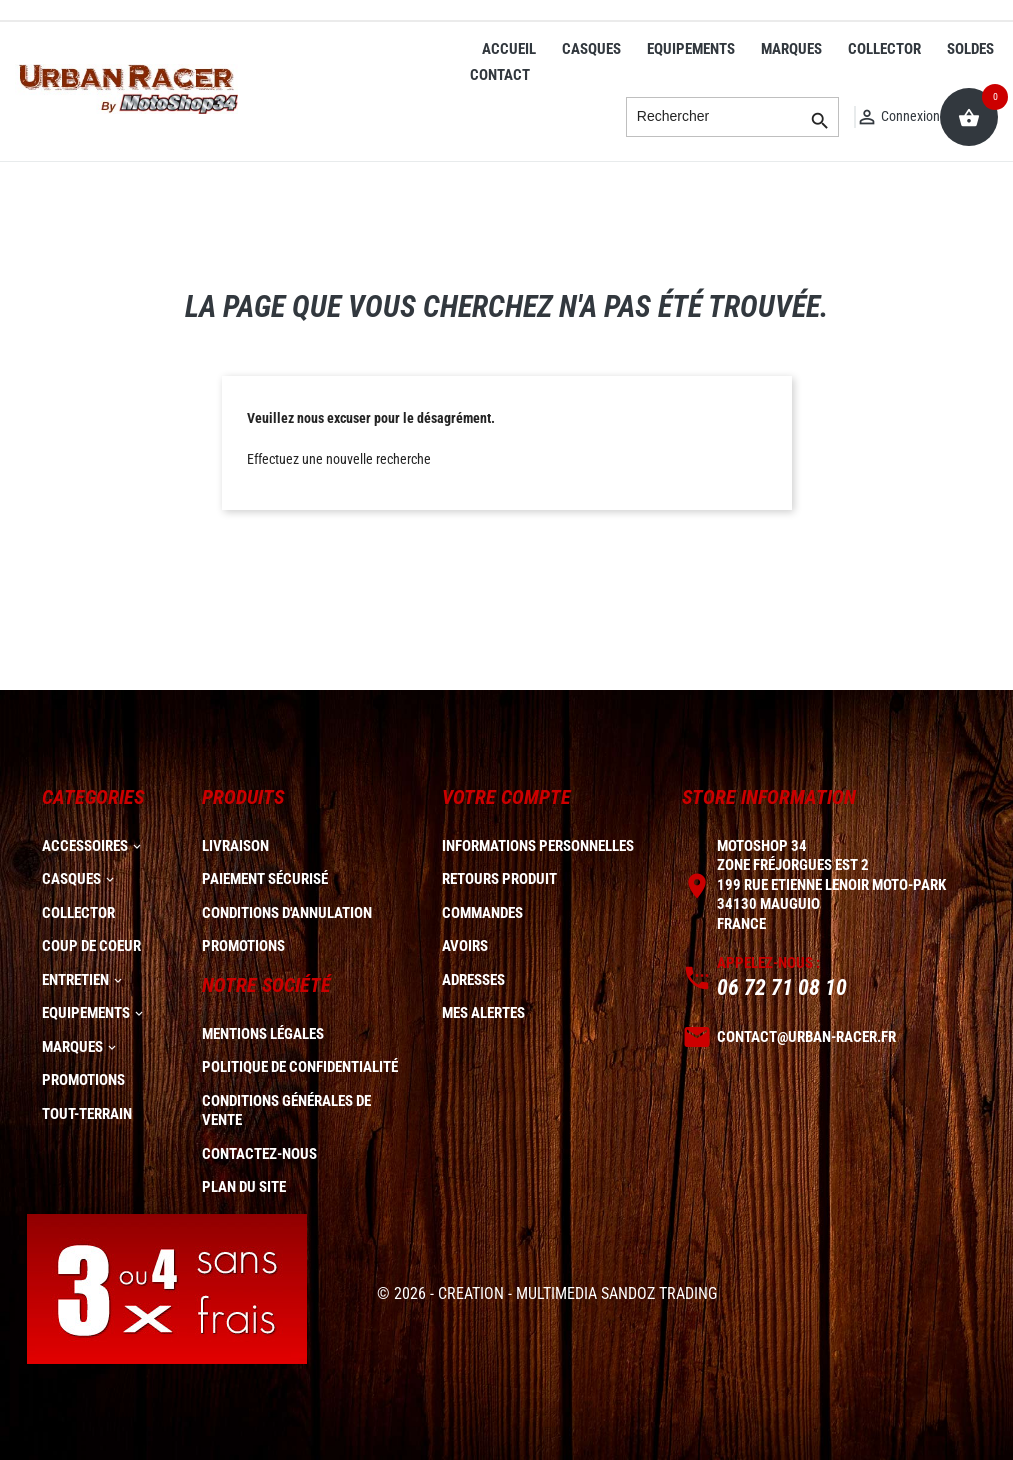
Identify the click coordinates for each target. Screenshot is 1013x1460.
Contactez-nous (259, 1154)
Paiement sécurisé (265, 879)
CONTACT (500, 75)
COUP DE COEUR (91, 946)
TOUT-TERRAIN (87, 1114)
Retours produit (499, 879)
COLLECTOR (884, 49)
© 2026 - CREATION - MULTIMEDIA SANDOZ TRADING (547, 1293)
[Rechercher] (732, 117)
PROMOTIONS (83, 1080)
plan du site (244, 1187)
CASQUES (591, 49)
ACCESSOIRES (85, 846)
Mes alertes (483, 1013)
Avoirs (465, 946)
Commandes (482, 913)
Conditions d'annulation (287, 913)
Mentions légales (263, 1034)
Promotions (243, 946)
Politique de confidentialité (300, 1067)
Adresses (473, 980)
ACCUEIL (509, 49)
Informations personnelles (538, 846)
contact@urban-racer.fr (806, 1037)
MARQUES (791, 49)
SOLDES (970, 49)
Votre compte (506, 797)
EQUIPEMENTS (691, 49)
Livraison (235, 846)
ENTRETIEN (75, 980)
